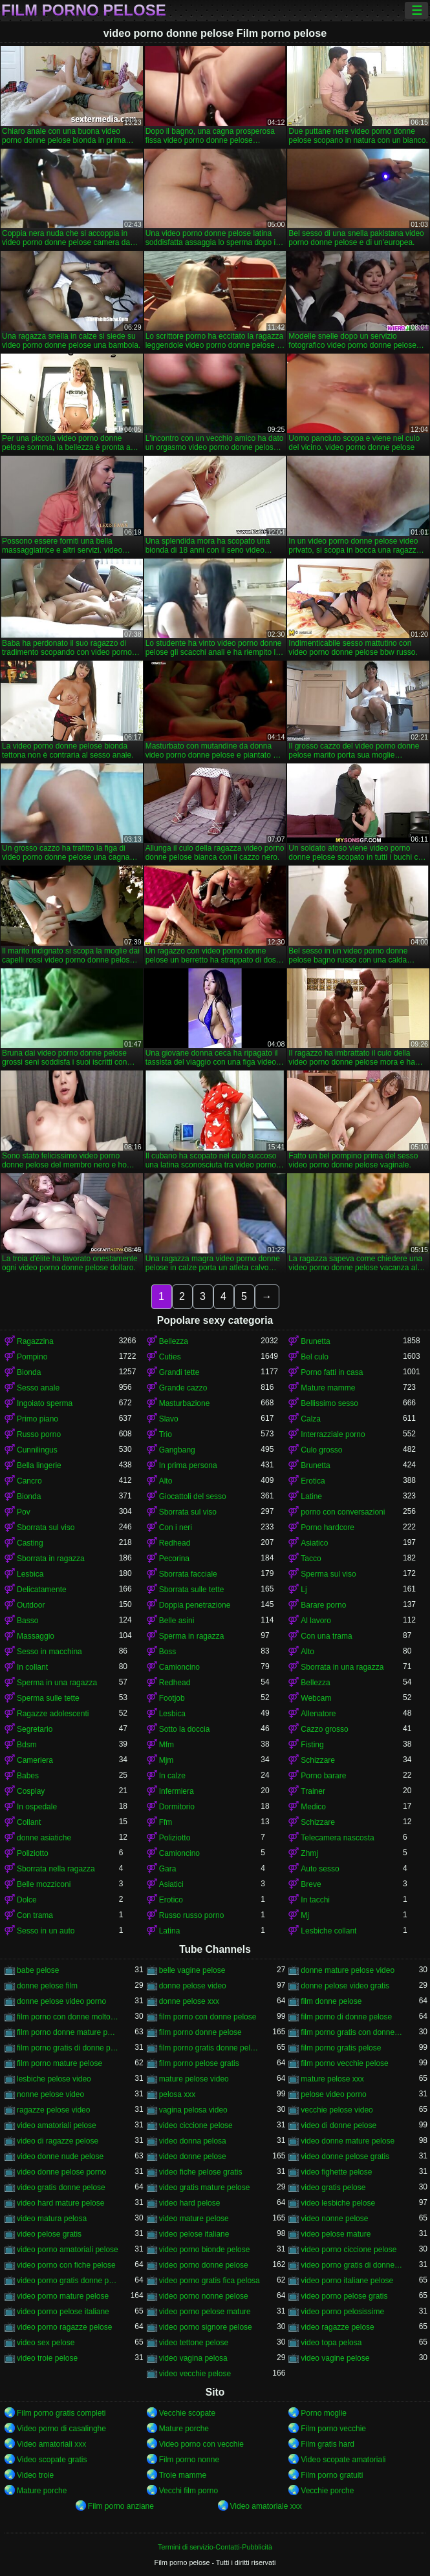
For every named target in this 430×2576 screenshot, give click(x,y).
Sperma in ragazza (191, 1636)
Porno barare (323, 1775)
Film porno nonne (189, 2459)
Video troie (35, 2475)
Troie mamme (183, 2475)
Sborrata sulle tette (191, 1589)
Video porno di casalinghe (61, 2428)
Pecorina (174, 1558)
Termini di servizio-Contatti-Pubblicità (215, 2547)
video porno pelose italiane (63, 2311)
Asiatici (171, 1884)
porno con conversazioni (343, 1512)
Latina (169, 1930)
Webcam (316, 1698)
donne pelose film (47, 1985)
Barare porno (323, 1605)
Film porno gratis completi (61, 2413)
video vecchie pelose (195, 2373)
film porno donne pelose (200, 2032)
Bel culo (314, 1356)
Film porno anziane (121, 2506)
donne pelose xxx (189, 2001)
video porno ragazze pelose (64, 2327)
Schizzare (318, 1760)
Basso (27, 1620)
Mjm (166, 1760)
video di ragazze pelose (57, 2140)
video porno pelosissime (342, 2311)
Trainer (313, 1791)
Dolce (27, 1899)
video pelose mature (336, 2234)
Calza (311, 1418)
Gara (168, 1868)
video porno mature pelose (63, 2296)
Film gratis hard (327, 2444)
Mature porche (184, 2428)
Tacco (311, 1558)
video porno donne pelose (203, 2265)
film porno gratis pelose (341, 2047)
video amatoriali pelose (56, 2125)
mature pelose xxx (332, 2078)
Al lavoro (316, 1620)
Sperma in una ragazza (57, 1682)
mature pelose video (194, 2078)
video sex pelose (45, 2342)
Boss (168, 1651)
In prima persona (188, 1465)
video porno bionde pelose (204, 2249)
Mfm (166, 1744)
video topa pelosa (331, 2342)
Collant (29, 1822)
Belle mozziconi (43, 1884)
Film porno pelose (83, 10)
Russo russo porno (191, 1915)
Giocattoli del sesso (192, 1496)
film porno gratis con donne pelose (352, 2032)
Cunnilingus (37, 1449)
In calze (172, 1775)
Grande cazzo (183, 1387)
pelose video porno (333, 2094)
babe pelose (38, 1970)
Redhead (175, 1543)
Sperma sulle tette (48, 1698)
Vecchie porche (327, 2490)
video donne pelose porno (61, 2172)
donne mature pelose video (347, 1970)
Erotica (313, 1480)
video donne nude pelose (60, 2156)
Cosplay (31, 1791)
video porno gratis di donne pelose (352, 2265)
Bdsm (27, 1744)
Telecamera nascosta (337, 1837)
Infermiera (176, 1791)
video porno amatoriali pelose (67, 2249)
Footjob (172, 1698)
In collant (32, 1667)
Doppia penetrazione (195, 1605)
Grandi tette (179, 1372)
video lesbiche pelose (338, 2203)
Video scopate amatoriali (343, 2459)
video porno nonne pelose (203, 2296)
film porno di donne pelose (346, 2016)
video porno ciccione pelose (348, 2249)
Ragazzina (35, 1341)
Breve (311, 1884)
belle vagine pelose (192, 1970)
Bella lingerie (39, 1465)
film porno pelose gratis (199, 2063)
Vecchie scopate (187, 2413)
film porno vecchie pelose (344, 2063)
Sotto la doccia (184, 1729)
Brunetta (315, 1341)
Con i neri (175, 1527)
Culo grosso (321, 1449)
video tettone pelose (193, 2342)
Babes (28, 1775)
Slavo (168, 1418)
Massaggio (35, 1636)
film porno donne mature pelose (68, 2032)
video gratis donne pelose (61, 2187)
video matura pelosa (52, 2218)
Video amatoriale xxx (266, 2506)
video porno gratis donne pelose (68, 2280)
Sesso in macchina (49, 1651)
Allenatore (318, 1713)
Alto (166, 1480)
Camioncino (179, 1667)
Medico (313, 1806)
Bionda (29, 1372)
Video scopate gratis (52, 2459)
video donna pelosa (192, 2140)
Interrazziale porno (333, 1434)
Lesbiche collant (328, 1930)
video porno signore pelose (205, 2327)
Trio (165, 1434)
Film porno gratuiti (332, 2475)
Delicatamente (42, 1589)
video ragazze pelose (337, 2327)
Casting (30, 1543)
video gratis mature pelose (204, 2187)
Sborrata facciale (188, 1574)
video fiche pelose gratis (200, 2172)
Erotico (171, 1899)
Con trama (35, 1915)
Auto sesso (320, 1868)
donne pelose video (192, 1985)
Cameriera (35, 1760)
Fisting (312, 1744)
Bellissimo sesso (329, 1403)
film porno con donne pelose (208, 2016)
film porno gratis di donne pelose (68, 2047)
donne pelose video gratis (345, 1985)
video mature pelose (194, 2218)
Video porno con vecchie (201, 2444)
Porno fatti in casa (332, 1372)
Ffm (166, 1822)
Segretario (34, 1729)
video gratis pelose (333, 2187)
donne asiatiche (44, 1837)
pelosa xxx (177, 2094)
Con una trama (326, 1636)
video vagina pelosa (193, 2358)
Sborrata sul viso (188, 1512)
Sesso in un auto (45, 1930)
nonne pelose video (50, 2094)
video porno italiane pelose (347, 2280)
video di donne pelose (338, 2125)
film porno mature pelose (59, 2063)
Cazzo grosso (324, 1729)
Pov (23, 1512)
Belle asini (177, 1620)
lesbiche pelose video (54, 2078)
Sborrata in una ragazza (342, 1667)
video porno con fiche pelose (66, 2265)
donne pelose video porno (61, 2001)
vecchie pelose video (336, 2109)
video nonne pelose (334, 2218)
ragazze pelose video (53, 2109)
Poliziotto (175, 1837)
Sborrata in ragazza (51, 1558)
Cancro (29, 1480)
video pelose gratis (49, 2234)
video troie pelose (47, 2358)
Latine (311, 1496)
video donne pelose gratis (345, 2156)
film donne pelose (331, 2001)
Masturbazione (184, 1403)
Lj (303, 1589)
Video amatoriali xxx (51, 2444)
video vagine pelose (335, 2358)
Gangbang (177, 1449)
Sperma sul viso (328, 1574)
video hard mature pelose (60, 2203)
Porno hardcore (327, 1527)
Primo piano (37, 1418)
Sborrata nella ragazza (56, 1868)
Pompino (32, 1356)
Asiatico (314, 1543)
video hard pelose (189, 2203)
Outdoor (31, 1605)
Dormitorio (177, 1806)
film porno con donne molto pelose (68, 2016)
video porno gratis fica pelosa (209, 2280)
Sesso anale (38, 1387)
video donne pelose (192, 2156)
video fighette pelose (336, 2172)
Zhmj (309, 1853)
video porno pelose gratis (344, 2296)
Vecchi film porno (188, 2490)
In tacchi (315, 1899)
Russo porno (39, 1434)
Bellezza (173, 1341)
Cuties (170, 1356)
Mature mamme (328, 1387)
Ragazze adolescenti (53, 1713)
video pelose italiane (194, 2234)
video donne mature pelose (347, 2140)
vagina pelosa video (193, 2109)
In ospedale (37, 1806)
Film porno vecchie (333, 2428)
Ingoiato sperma (44, 1403)
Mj (305, 1915)
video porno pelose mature (205, 2311)
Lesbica (30, 1574)
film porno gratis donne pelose (210, 2047)
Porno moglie (324, 2413)
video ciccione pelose (196, 2125)
